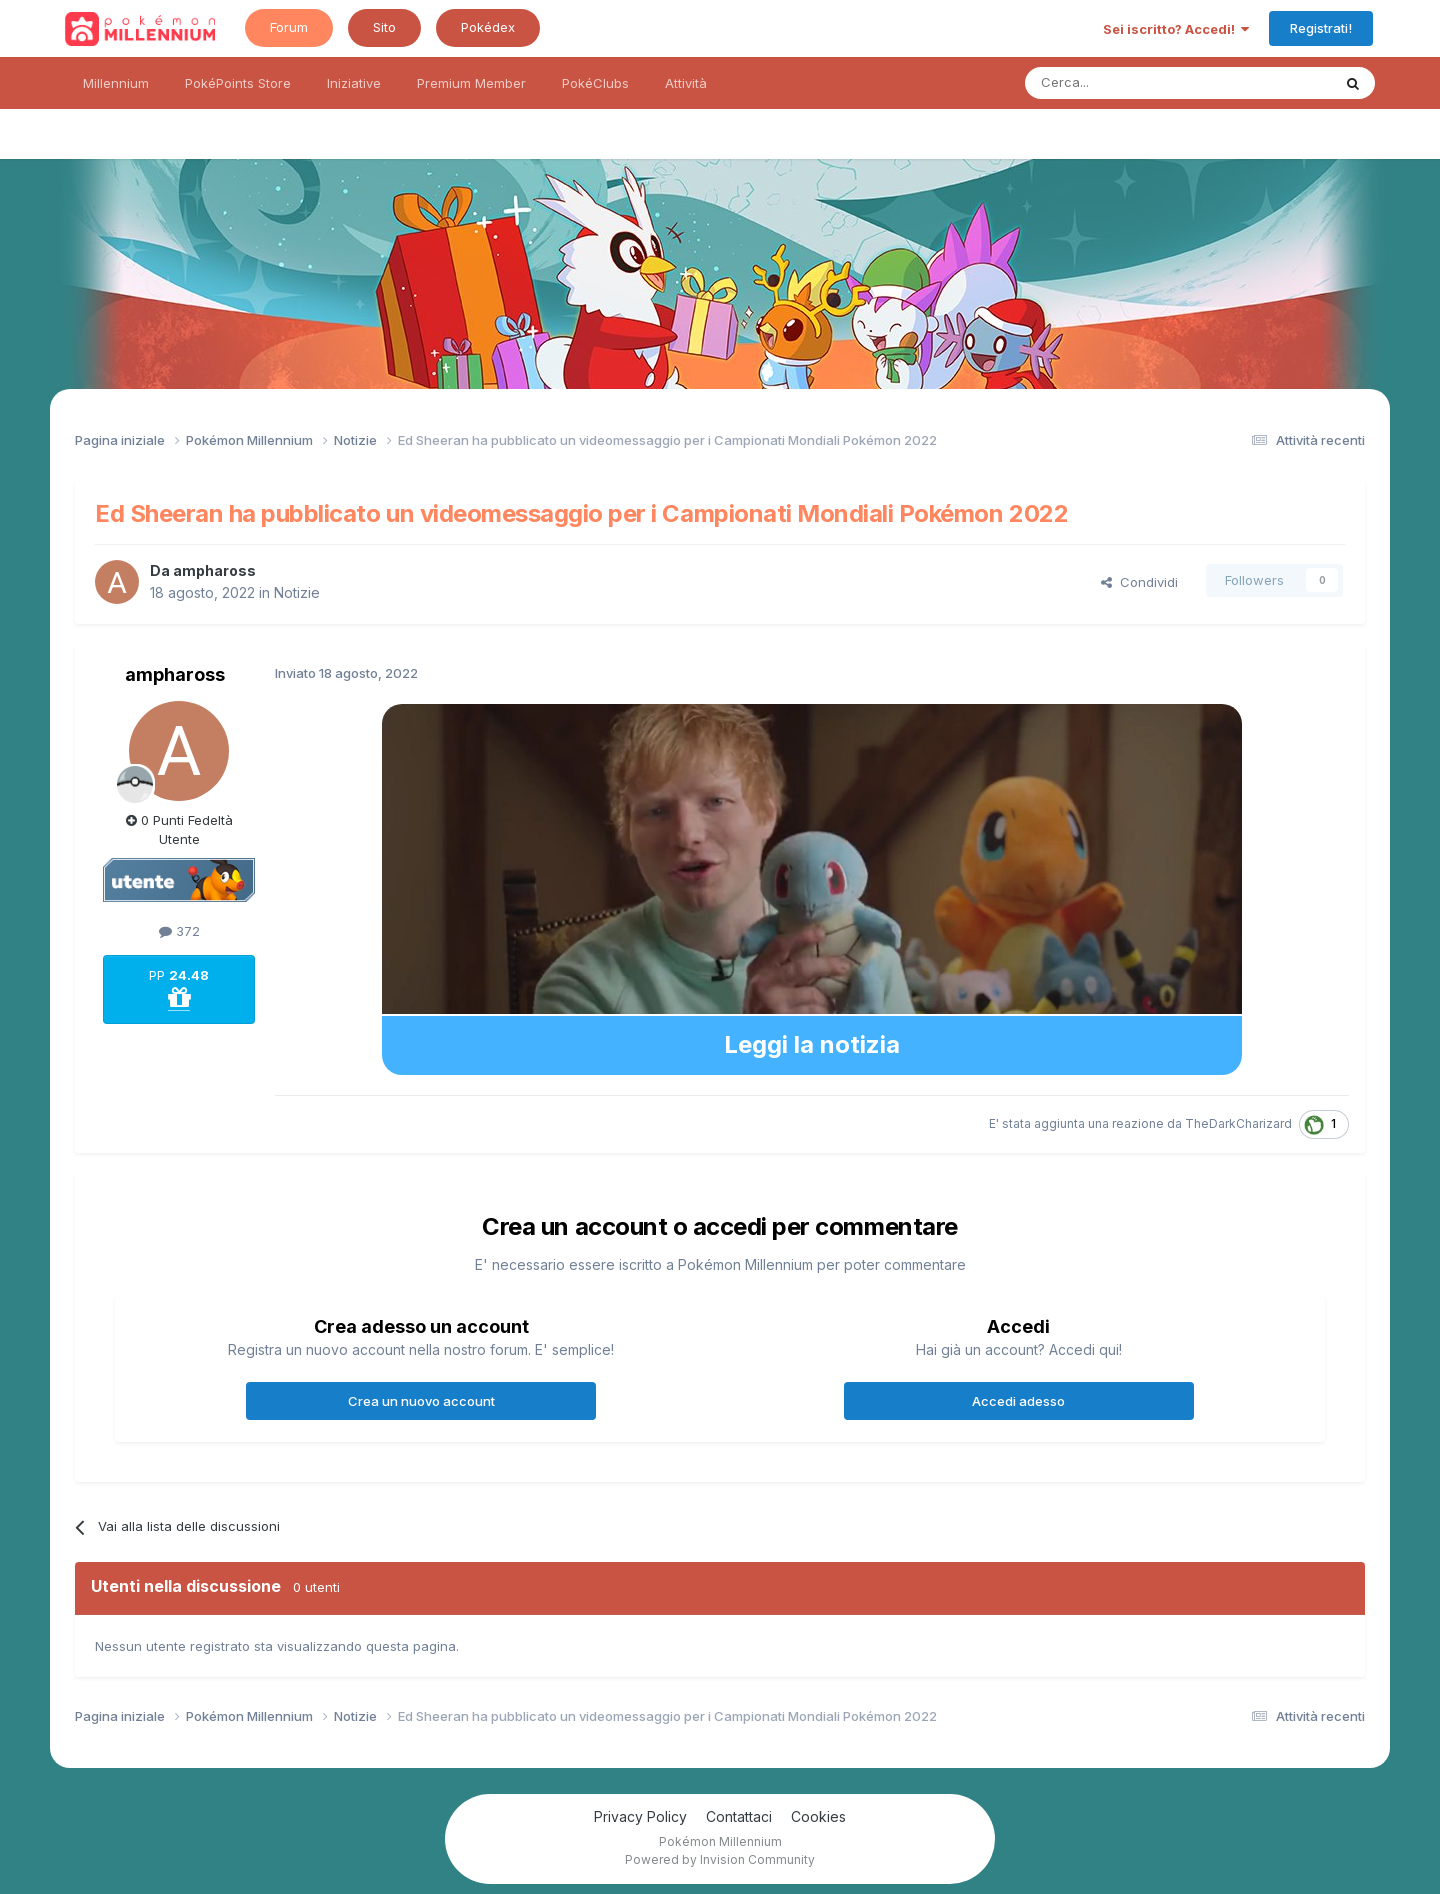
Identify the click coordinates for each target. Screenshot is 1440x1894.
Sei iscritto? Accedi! (1176, 29)
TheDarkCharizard (1238, 1123)
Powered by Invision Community (720, 1859)
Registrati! (1321, 28)
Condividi (1139, 582)
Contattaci (739, 1816)
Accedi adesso (1018, 1401)
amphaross (214, 570)
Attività (686, 83)
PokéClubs (595, 83)
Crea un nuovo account (421, 1401)
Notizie (297, 592)
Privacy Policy (640, 1816)
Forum (289, 27)
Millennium (116, 83)
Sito (384, 27)
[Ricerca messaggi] (1130, 83)
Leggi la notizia (812, 1044)
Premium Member (471, 83)
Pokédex (488, 27)
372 (179, 931)
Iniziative (354, 83)
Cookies (818, 1816)
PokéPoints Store (238, 83)
